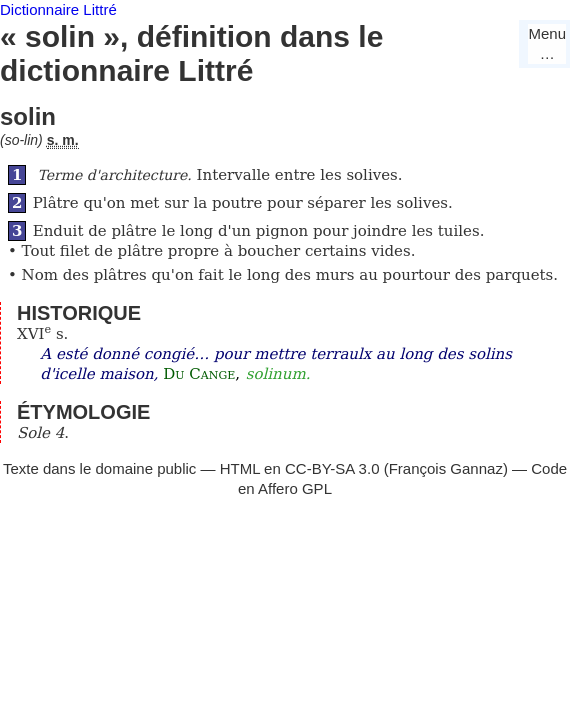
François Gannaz (446, 468)
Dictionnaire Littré (58, 9)
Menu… (547, 43)
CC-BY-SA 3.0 (332, 468)
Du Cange (199, 374)
